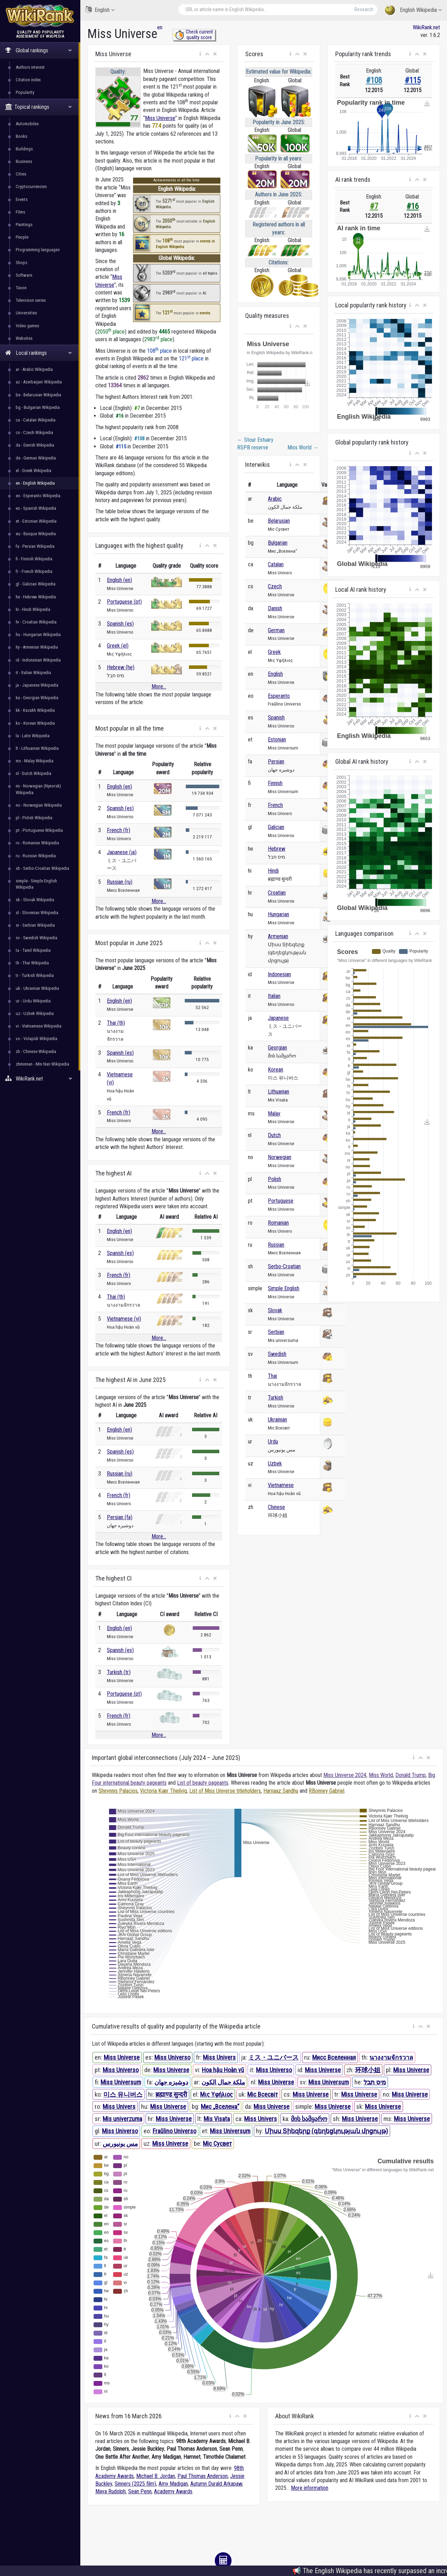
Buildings (24, 148)
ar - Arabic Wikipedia (34, 369)
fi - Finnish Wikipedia (34, 558)
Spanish (276, 717)
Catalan (276, 564)
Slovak (275, 1310)
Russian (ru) (119, 882)
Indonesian (279, 974)
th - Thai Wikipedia (32, 962)
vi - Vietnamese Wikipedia (38, 1026)
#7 (374, 206)
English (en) (119, 580)
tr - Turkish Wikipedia (35, 975)
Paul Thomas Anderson (202, 2476)
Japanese (278, 1018)
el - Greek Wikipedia (33, 470)
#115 (413, 80)
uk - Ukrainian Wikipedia (37, 988)
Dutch (274, 1135)
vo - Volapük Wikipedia (36, 1038)
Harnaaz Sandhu (280, 1790)
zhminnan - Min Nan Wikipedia (42, 1064)
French (275, 805)
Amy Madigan (173, 2483)
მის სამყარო (309, 2118)
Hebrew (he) (120, 667)
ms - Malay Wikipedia (34, 760)
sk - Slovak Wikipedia (35, 899)
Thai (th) (116, 1023)
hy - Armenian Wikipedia (37, 647)
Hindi (273, 870)
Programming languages (38, 249)
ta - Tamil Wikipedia (33, 950)
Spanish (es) (120, 623)
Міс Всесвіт (262, 2094)
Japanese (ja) (122, 852)
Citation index (28, 79)
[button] (200, 54)
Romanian (278, 1222)
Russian (276, 1244)
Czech (275, 586)
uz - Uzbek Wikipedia (35, 1013)
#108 (374, 80)
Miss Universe (160, 118)
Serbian (276, 1332)
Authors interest (30, 67)
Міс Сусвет (217, 2143)
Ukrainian (277, 1419)
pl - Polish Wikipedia (34, 817)
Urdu (273, 1441)
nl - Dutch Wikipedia (33, 773)
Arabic (275, 498)
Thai (272, 1376)
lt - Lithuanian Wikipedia (37, 748)
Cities (21, 174)
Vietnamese (281, 1485)
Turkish (275, 1397)
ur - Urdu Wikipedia (33, 1000)
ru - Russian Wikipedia (36, 855)
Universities (26, 312)
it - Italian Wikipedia (33, 672)
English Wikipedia (413, 10)
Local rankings (38, 353)
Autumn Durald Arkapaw (216, 2483)
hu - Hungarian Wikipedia (38, 634)
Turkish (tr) (119, 1672)
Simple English (283, 1288)
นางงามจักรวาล (391, 2057)
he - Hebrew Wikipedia (36, 596)
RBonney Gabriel (326, 1790)
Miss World (302, 447)
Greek (274, 652)
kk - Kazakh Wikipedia (35, 710)
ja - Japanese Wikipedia (37, 685)
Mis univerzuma (122, 2118)
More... (159, 686)
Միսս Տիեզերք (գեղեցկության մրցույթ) (326, 2131)
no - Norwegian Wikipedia (39, 805)
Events (22, 199)
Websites (24, 338)
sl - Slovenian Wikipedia (37, 912)
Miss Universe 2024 (344, 1775)
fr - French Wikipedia (34, 571)
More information (309, 2488)
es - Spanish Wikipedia (36, 508)
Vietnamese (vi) (124, 1318)
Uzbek (275, 1463)
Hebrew (276, 848)
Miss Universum (121, 2082)
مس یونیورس (120, 2143)
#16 (412, 206)
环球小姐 (367, 2070)
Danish (275, 608)
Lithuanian (278, 1091)
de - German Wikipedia (36, 458)
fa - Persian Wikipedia (35, 546)
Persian (276, 761)
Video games (27, 325)
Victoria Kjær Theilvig (163, 1790)
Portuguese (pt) (124, 601)
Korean (275, 1069)
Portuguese (280, 1200)
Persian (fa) (119, 1517)
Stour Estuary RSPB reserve (255, 443)
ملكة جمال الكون (223, 2082)
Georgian (277, 1047)
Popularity (25, 92)
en (159, 27)
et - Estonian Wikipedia (36, 521)
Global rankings (38, 50)
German (276, 630)
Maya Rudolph (110, 2491)
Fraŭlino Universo (174, 2131)
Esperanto (279, 696)
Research (363, 9)
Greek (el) (118, 645)
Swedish (277, 1354)
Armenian (278, 936)
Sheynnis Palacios (118, 1790)
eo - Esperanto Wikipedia (38, 495)
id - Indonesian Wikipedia (38, 660)
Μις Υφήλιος (216, 2094)
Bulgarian (277, 542)
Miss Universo (172, 2057)
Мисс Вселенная (334, 2057)
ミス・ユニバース (273, 2057)
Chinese (276, 1507)
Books (21, 136)
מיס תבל (375, 2082)
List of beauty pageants (202, 1782)
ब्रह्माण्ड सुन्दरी (171, 2094)
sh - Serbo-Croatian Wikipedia (42, 868)
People (22, 237)
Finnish (275, 783)
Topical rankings (38, 107)
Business (24, 161)
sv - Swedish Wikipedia (36, 937)
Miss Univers (219, 2057)
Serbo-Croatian (284, 1266)
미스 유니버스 (122, 2094)
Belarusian (279, 520)
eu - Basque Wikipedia (36, 533)
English (100, 9)
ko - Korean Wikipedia (35, 723)
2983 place (158, 339)
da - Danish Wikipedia (35, 445)
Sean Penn (140, 2491)
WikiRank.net (40, 1078)
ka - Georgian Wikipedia (37, 697)
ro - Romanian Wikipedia (37, 842)
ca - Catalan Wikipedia (36, 420)
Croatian (277, 892)
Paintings (24, 224)
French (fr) (118, 830)
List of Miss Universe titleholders (225, 1790)
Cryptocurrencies (31, 186)
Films (20, 212)
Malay (274, 1113)
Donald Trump (410, 1775)
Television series (31, 300)
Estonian (277, 739)
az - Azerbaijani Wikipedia (39, 381)
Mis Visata (217, 2118)
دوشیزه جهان (171, 2082)
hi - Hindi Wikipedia (33, 609)
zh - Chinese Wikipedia (36, 1051)
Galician (276, 827)
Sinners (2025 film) (135, 2483)
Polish (274, 1179)
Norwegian (279, 1157)
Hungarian (278, 914)
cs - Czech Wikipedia (34, 432)
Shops (21, 262)
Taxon (21, 287)
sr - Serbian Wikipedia (35, 925)
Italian (274, 996)
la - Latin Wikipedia (33, 735)
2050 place (111, 331)
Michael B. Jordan (155, 2476)
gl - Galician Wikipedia (36, 584)
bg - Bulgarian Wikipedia (38, 407)
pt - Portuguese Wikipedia (39, 830)
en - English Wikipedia (35, 483)
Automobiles (27, 123)
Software (24, 275)
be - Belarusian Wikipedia (38, 394)
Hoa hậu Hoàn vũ (223, 2070)
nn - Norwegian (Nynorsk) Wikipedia (38, 789)
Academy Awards (173, 2491)
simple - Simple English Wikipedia (36, 884)
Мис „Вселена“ (220, 2106)
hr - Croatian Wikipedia (36, 622)
